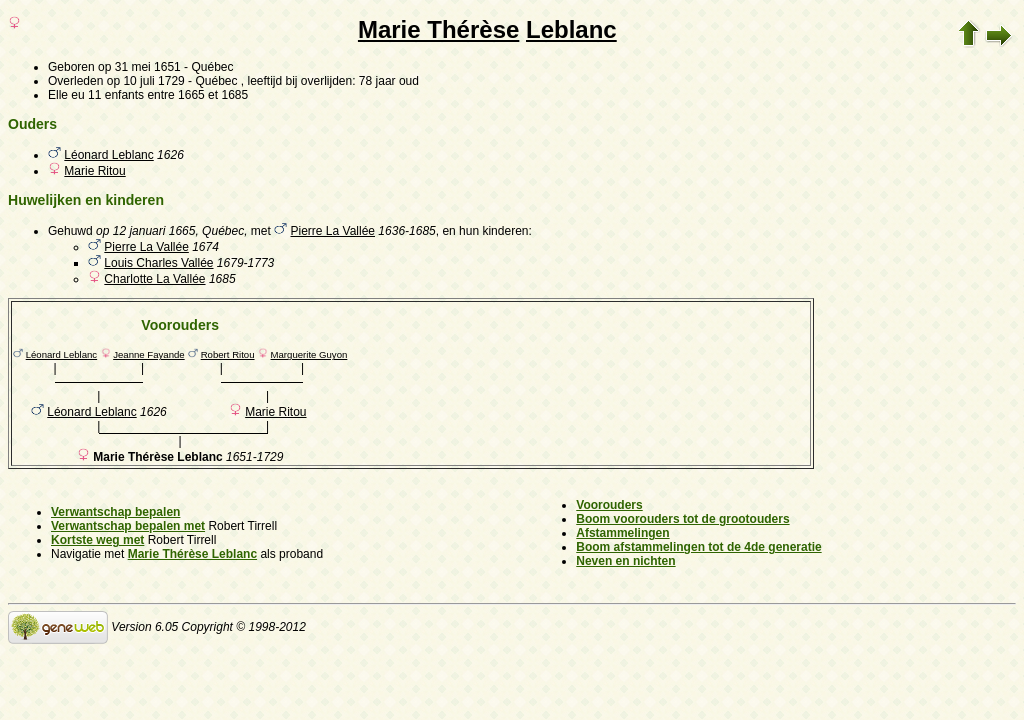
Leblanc (571, 29)
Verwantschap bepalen (115, 512)
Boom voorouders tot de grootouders (682, 519)
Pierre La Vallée (333, 231)
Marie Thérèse (438, 29)
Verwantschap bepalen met (128, 526)
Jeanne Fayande (148, 354)
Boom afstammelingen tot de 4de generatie (698, 547)
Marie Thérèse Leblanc (192, 554)
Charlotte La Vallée (154, 279)
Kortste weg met (97, 540)
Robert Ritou (228, 354)
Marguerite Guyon (309, 354)
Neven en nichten (625, 561)
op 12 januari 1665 (145, 231)
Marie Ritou (94, 171)
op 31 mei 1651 (139, 67)
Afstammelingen (622, 533)
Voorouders (609, 505)
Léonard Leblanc (108, 155)
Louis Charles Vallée (158, 263)
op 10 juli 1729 (146, 81)
